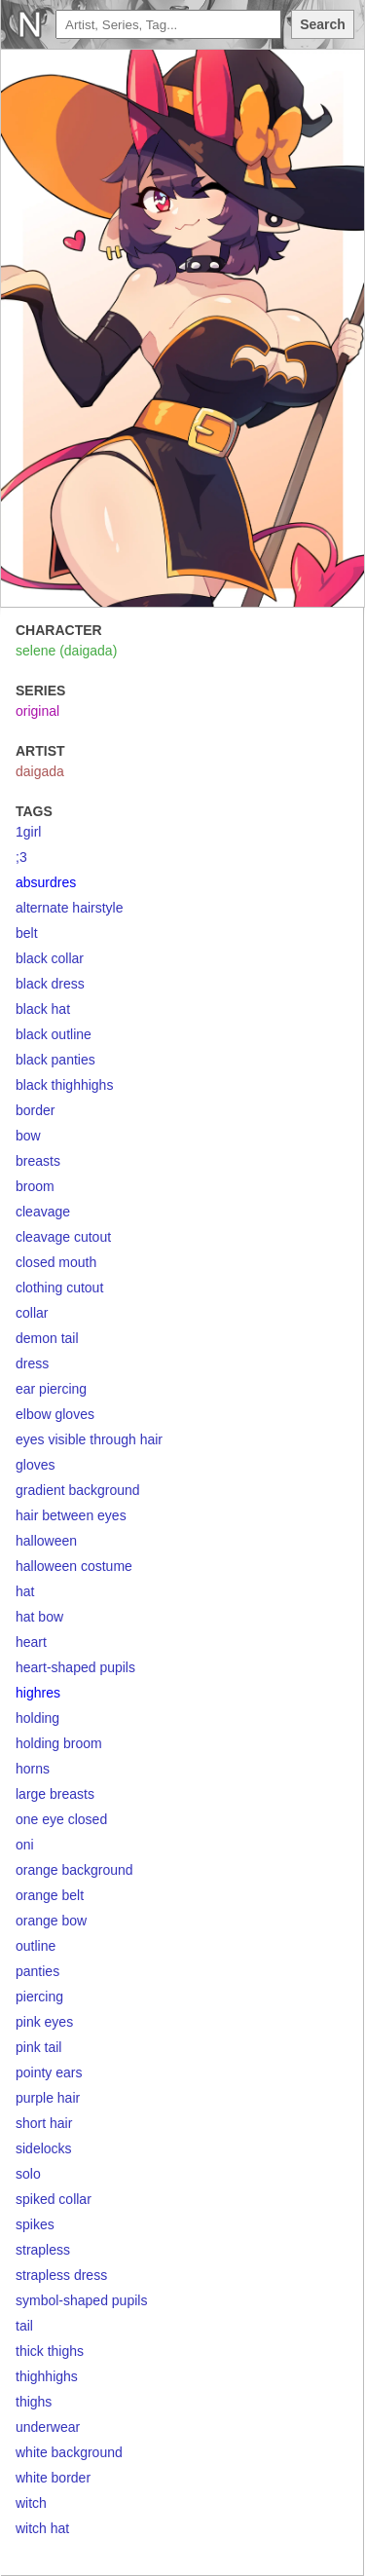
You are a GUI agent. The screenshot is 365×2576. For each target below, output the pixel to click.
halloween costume (74, 1566)
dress (32, 1363)
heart (31, 1642)
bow (28, 1135)
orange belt (50, 1895)
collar (32, 1313)
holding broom (59, 1743)
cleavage (43, 1211)
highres (38, 1692)
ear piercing (51, 1389)
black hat (43, 1009)
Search (323, 24)
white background (69, 2452)
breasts (38, 1161)
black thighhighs (64, 1085)
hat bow (39, 1616)
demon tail (47, 1338)
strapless (43, 2250)
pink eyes (44, 2022)
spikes (35, 2224)
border (35, 1110)
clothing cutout (59, 1287)
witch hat (42, 2528)
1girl (28, 832)
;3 (21, 857)
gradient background (78, 1490)
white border (53, 2477)
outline (35, 1946)
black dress (50, 983)
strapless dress (61, 2275)
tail (24, 2325)
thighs (34, 2401)
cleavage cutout (63, 1237)
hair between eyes (71, 1515)
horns (33, 1768)
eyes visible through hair (89, 1439)
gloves (35, 1465)
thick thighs (50, 2351)
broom (35, 1186)
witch (31, 2503)
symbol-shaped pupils (81, 2300)
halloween (46, 1541)
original (37, 711)
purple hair (48, 2098)
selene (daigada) (66, 650)
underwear (48, 2427)
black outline (53, 1034)
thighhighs (47, 2376)
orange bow (51, 1920)
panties (37, 1971)
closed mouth (56, 1262)
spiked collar (53, 2199)
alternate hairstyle (70, 907)
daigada (40, 771)
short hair (44, 2123)
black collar (50, 958)
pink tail (38, 2047)
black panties (55, 1059)
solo (28, 2174)
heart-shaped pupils (75, 1667)
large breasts (55, 1794)
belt (27, 933)
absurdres (46, 882)
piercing (39, 1996)
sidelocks (44, 2148)
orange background (74, 1870)
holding (37, 1718)
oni (25, 1844)
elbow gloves (55, 1414)
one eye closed (61, 1819)
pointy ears (49, 2072)
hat (25, 1591)
